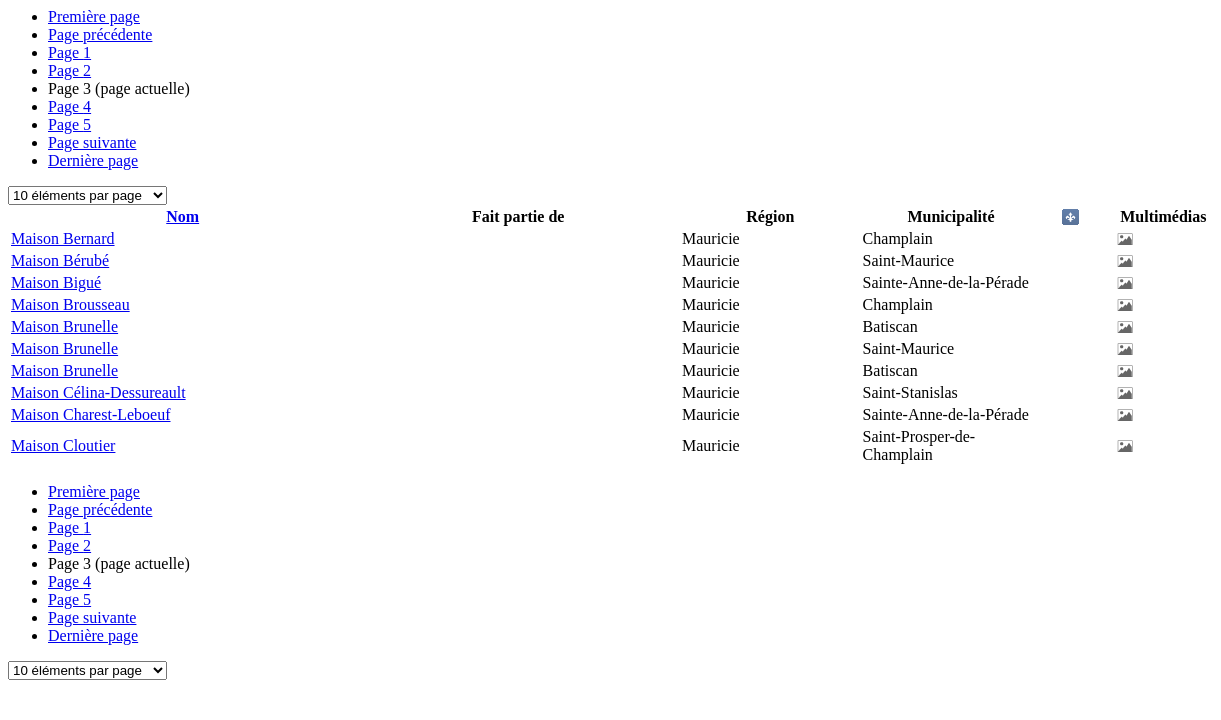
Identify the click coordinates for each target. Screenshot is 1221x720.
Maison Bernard (63, 238)
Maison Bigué (56, 282)
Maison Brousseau (70, 304)
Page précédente (100, 34)
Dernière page (93, 160)
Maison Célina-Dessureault (98, 392)
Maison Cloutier (63, 445)
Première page (94, 16)
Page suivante (92, 142)
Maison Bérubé (60, 260)
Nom (182, 216)
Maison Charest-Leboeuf (91, 414)
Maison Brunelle (64, 326)
